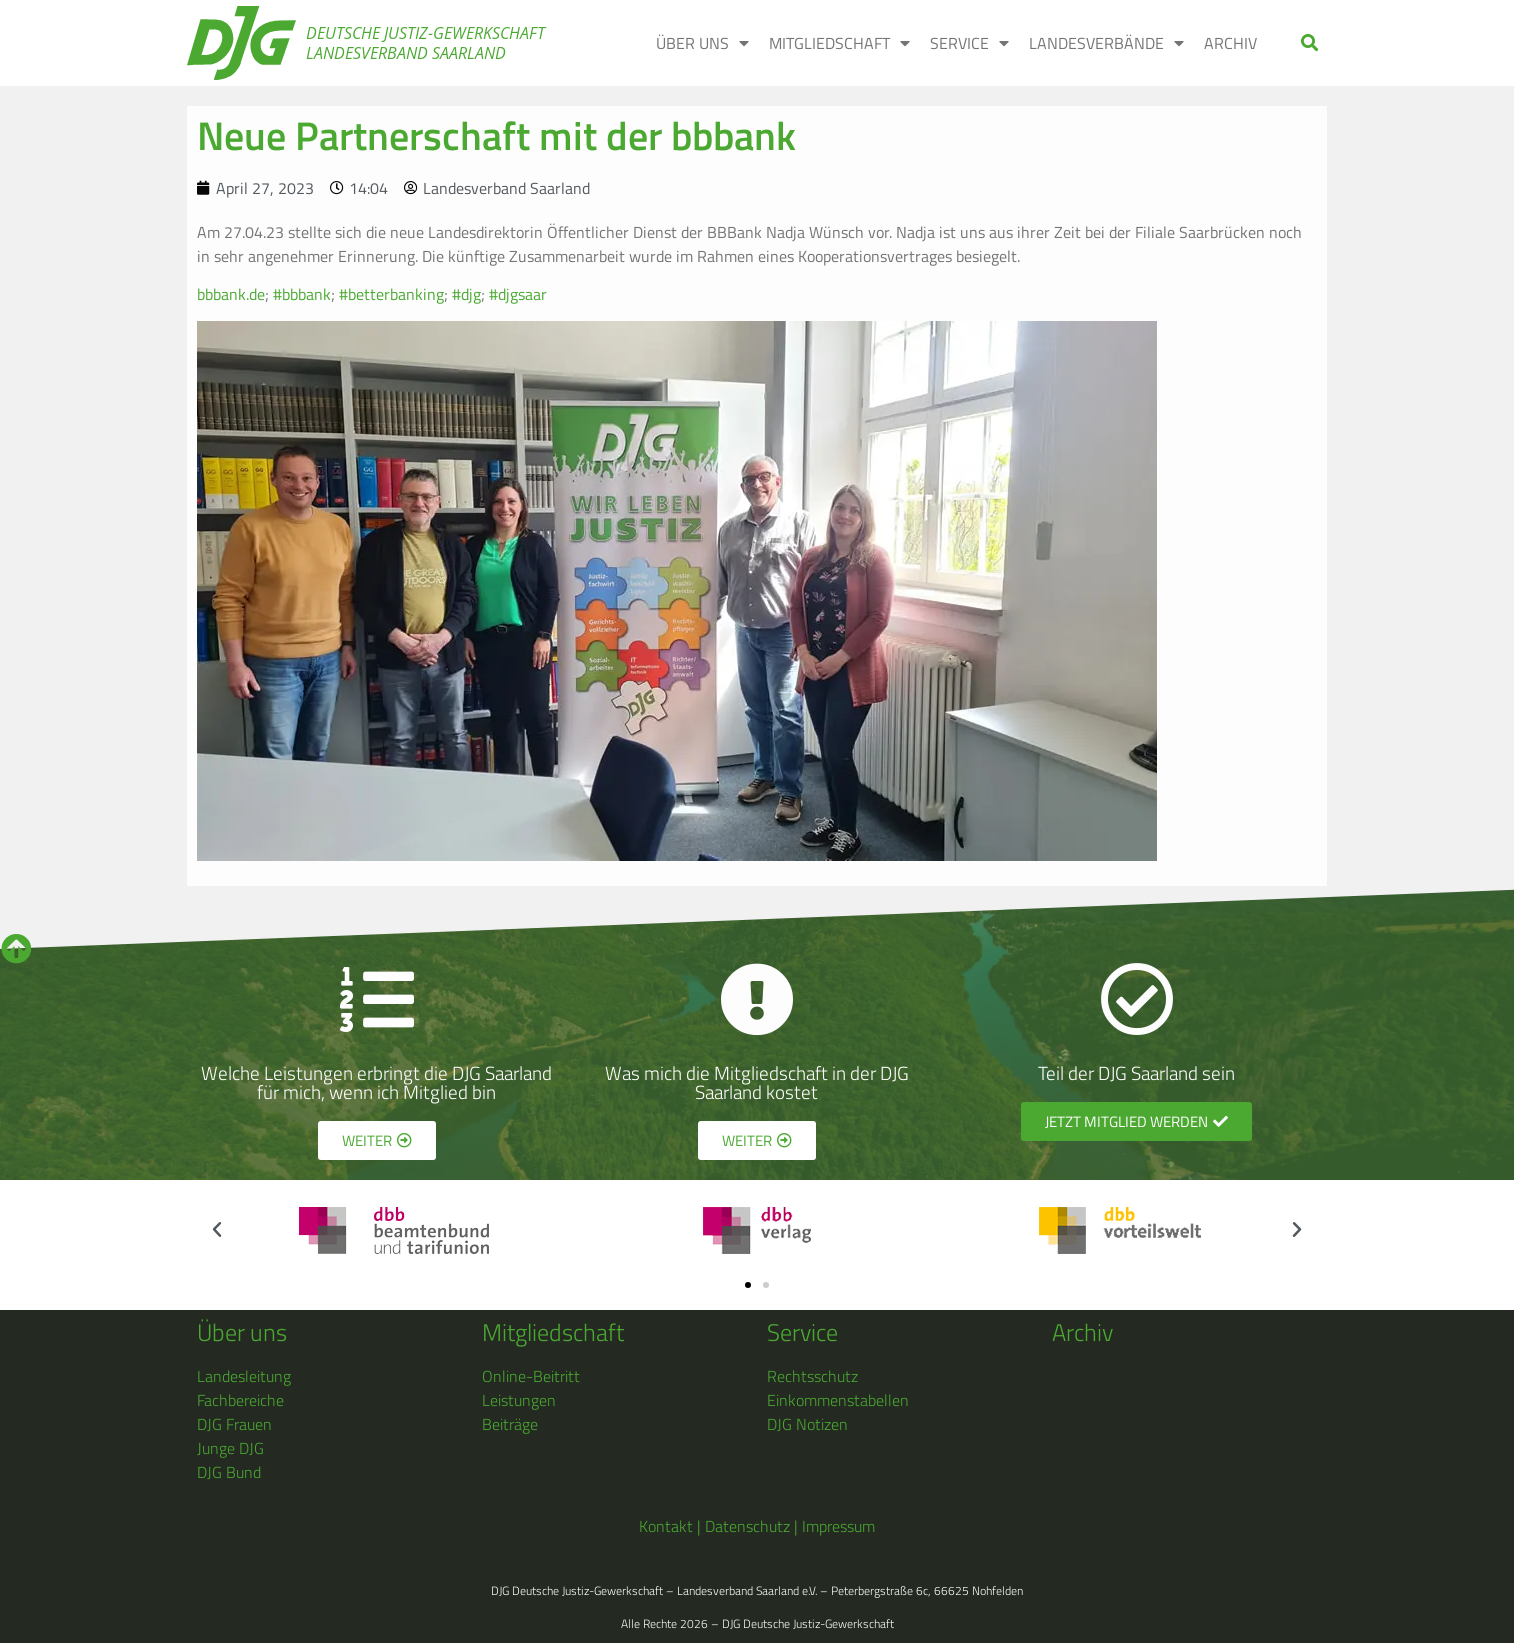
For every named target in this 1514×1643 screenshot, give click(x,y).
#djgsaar (518, 294)
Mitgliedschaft (839, 43)
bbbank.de (231, 294)
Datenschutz (747, 1526)
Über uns (702, 43)
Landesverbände (1106, 43)
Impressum (838, 1526)
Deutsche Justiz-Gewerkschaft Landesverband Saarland (425, 43)
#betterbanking (391, 294)
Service (969, 43)
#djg (466, 294)
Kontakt (666, 1526)
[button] (1310, 43)
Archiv (1230, 43)
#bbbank (302, 294)
